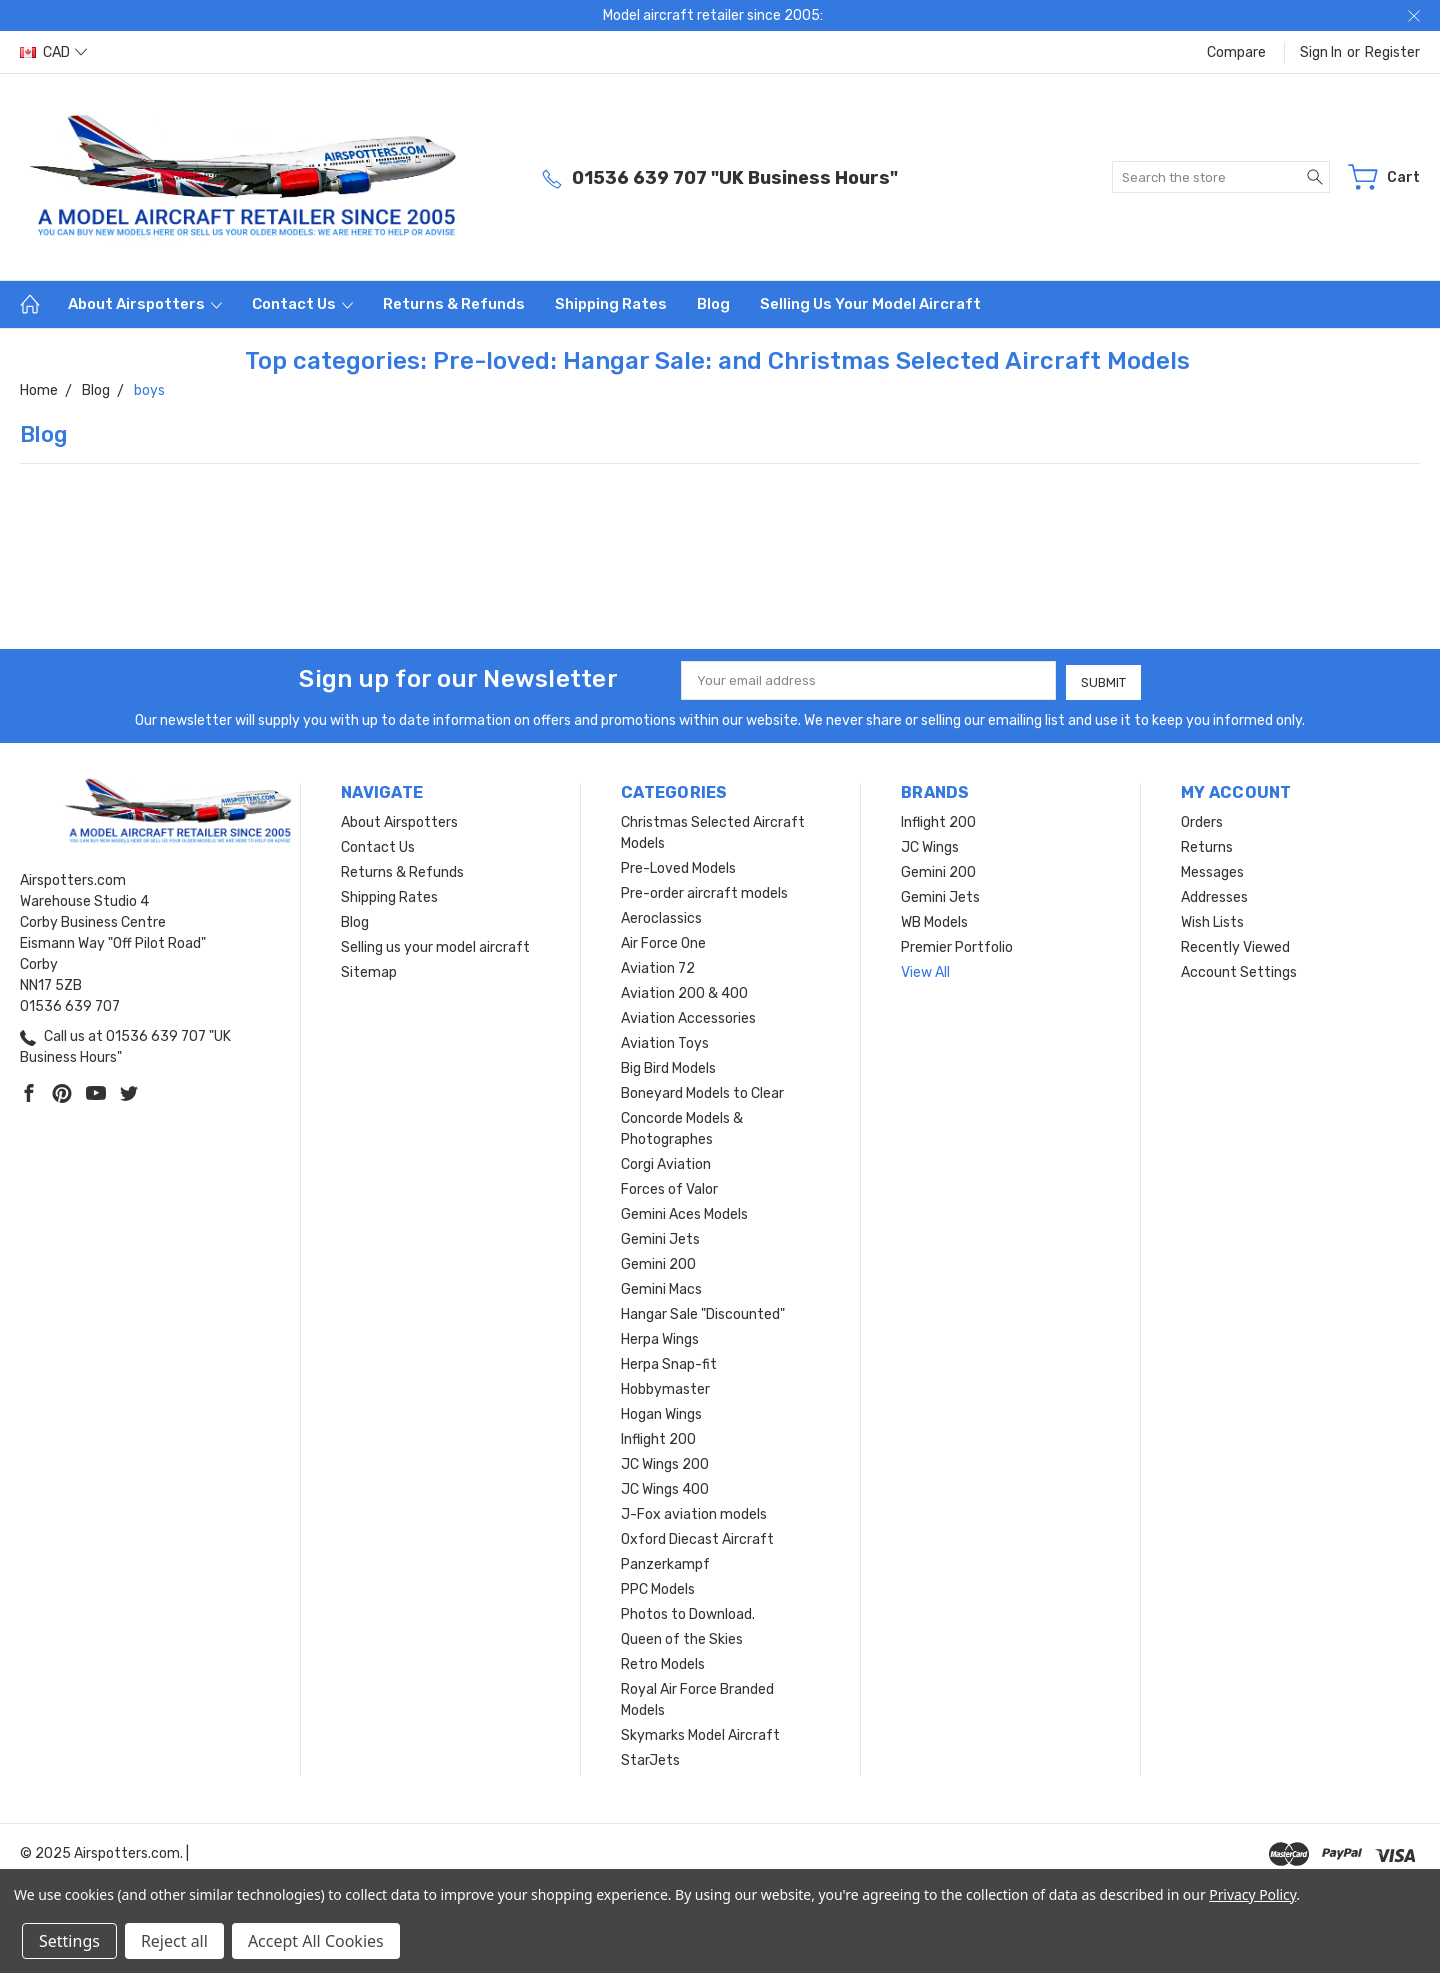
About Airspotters (145, 304)
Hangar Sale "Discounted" (703, 1312)
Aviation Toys (665, 1041)
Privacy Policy (1252, 1894)
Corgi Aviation (666, 1162)
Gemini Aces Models (684, 1212)
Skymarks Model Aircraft (700, 1733)
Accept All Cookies (316, 1941)
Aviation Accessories (688, 1016)
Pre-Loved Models (678, 866)
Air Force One (663, 941)
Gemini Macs (661, 1287)
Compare (1236, 52)
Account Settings (1239, 970)
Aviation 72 (658, 966)
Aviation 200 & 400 (684, 991)
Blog (713, 304)
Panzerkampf (665, 1562)
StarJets (650, 1758)
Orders (1202, 820)
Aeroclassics (661, 916)
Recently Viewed (1235, 945)
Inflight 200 (658, 1437)
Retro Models (663, 1662)
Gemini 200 (658, 1262)
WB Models (934, 920)
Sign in (1321, 52)
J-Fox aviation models (694, 1512)
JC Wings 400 (665, 1487)
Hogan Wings (661, 1412)
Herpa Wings (660, 1337)
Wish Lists (1212, 920)
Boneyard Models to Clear (702, 1091)
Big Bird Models (668, 1066)
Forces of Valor (669, 1187)
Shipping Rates (611, 304)
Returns (1207, 845)
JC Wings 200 (665, 1462)
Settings (69, 1941)
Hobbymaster (665, 1387)
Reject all (174, 1941)
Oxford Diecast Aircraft (697, 1537)
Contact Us (302, 304)
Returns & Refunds (454, 304)
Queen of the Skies (682, 1637)
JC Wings (930, 845)
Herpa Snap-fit (669, 1362)
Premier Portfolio (957, 945)
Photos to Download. (688, 1612)
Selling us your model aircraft (870, 304)
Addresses (1214, 895)
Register (1392, 52)
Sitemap (369, 970)
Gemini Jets (660, 1237)
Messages (1212, 870)
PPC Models (658, 1587)
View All (925, 970)
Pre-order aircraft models (704, 891)
